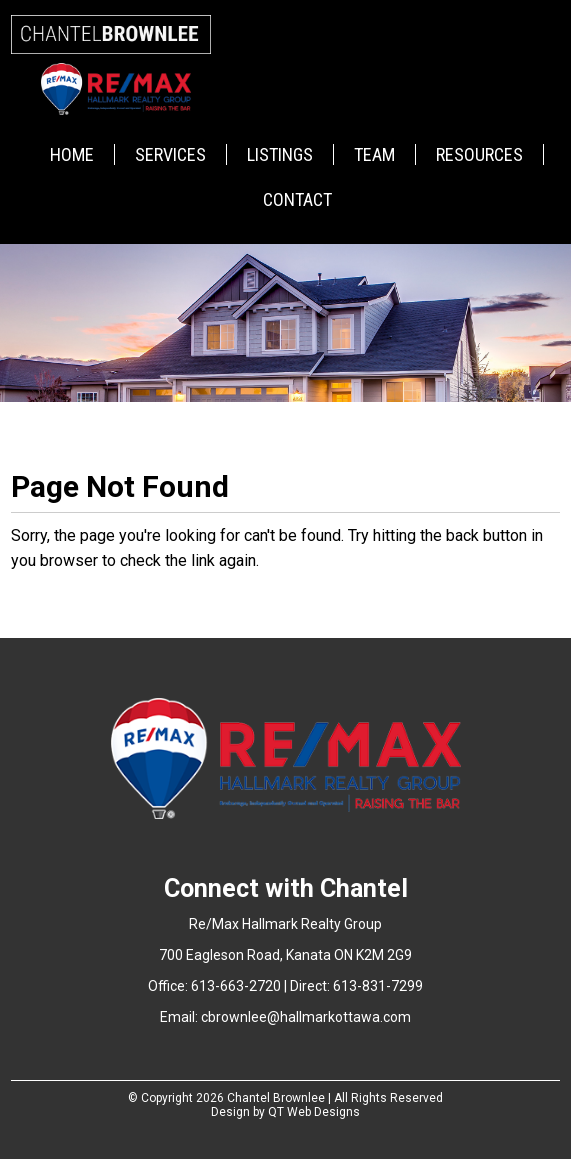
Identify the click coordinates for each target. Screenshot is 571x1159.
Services (170, 154)
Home (72, 154)
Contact (297, 199)
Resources (479, 154)
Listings (280, 154)
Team (374, 154)
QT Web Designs (314, 1112)
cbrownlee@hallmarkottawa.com (306, 1017)
